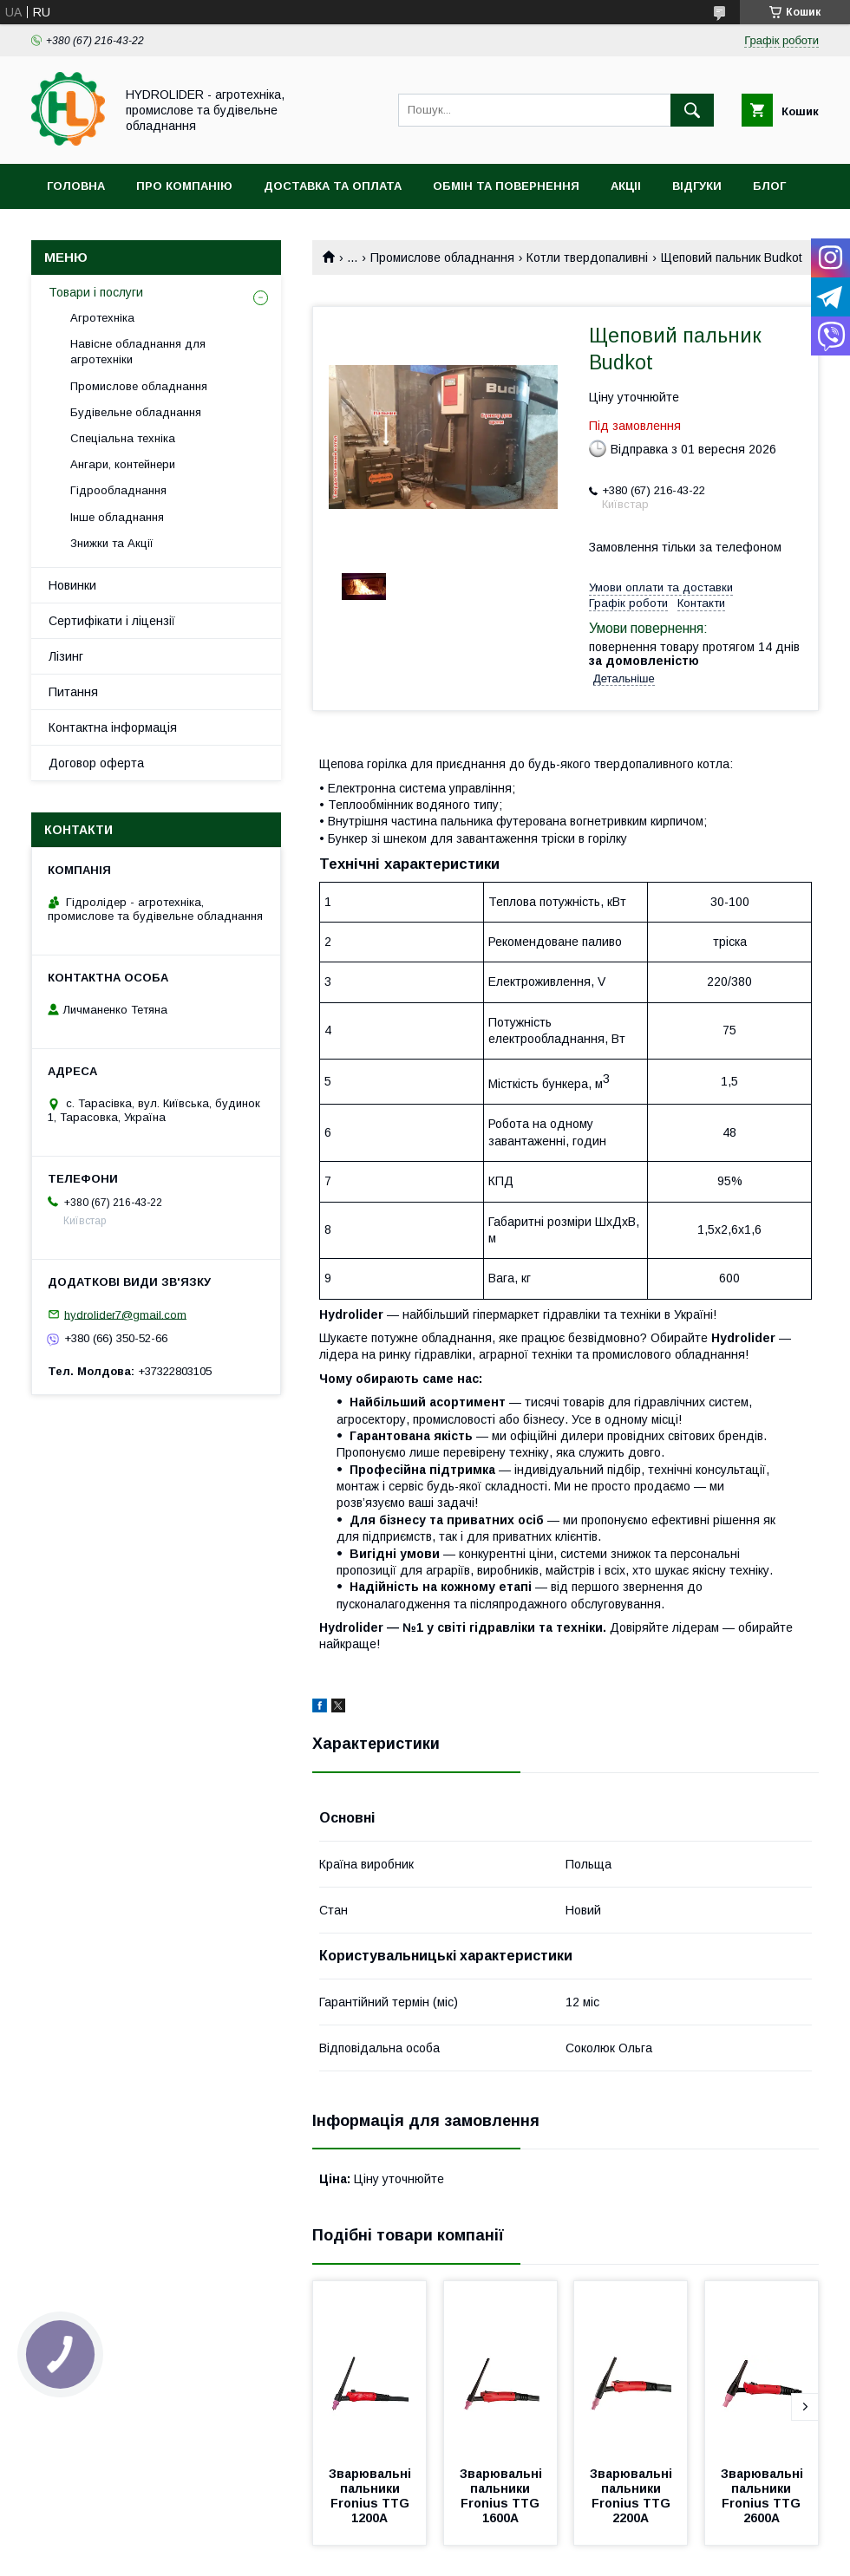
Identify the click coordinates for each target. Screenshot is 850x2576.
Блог (769, 185)
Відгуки (697, 185)
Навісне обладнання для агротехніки (138, 351)
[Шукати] (692, 110)
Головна (76, 185)
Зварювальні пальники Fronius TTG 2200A (633, 2496)
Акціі (626, 185)
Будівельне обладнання (135, 412)
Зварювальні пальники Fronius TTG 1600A (503, 2496)
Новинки (72, 585)
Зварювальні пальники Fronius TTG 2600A (764, 2496)
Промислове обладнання (442, 257)
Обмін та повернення (506, 185)
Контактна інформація (113, 727)
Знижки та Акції (112, 543)
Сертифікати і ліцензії (112, 621)
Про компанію (184, 185)
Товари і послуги (96, 292)
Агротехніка (102, 317)
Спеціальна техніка (122, 438)
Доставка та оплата (333, 185)
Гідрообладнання (118, 490)
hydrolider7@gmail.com (125, 1314)
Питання (73, 692)
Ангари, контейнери (122, 464)
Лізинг (66, 656)
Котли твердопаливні (587, 257)
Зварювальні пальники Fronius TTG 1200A (372, 2496)
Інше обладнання (117, 517)
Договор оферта (96, 763)
